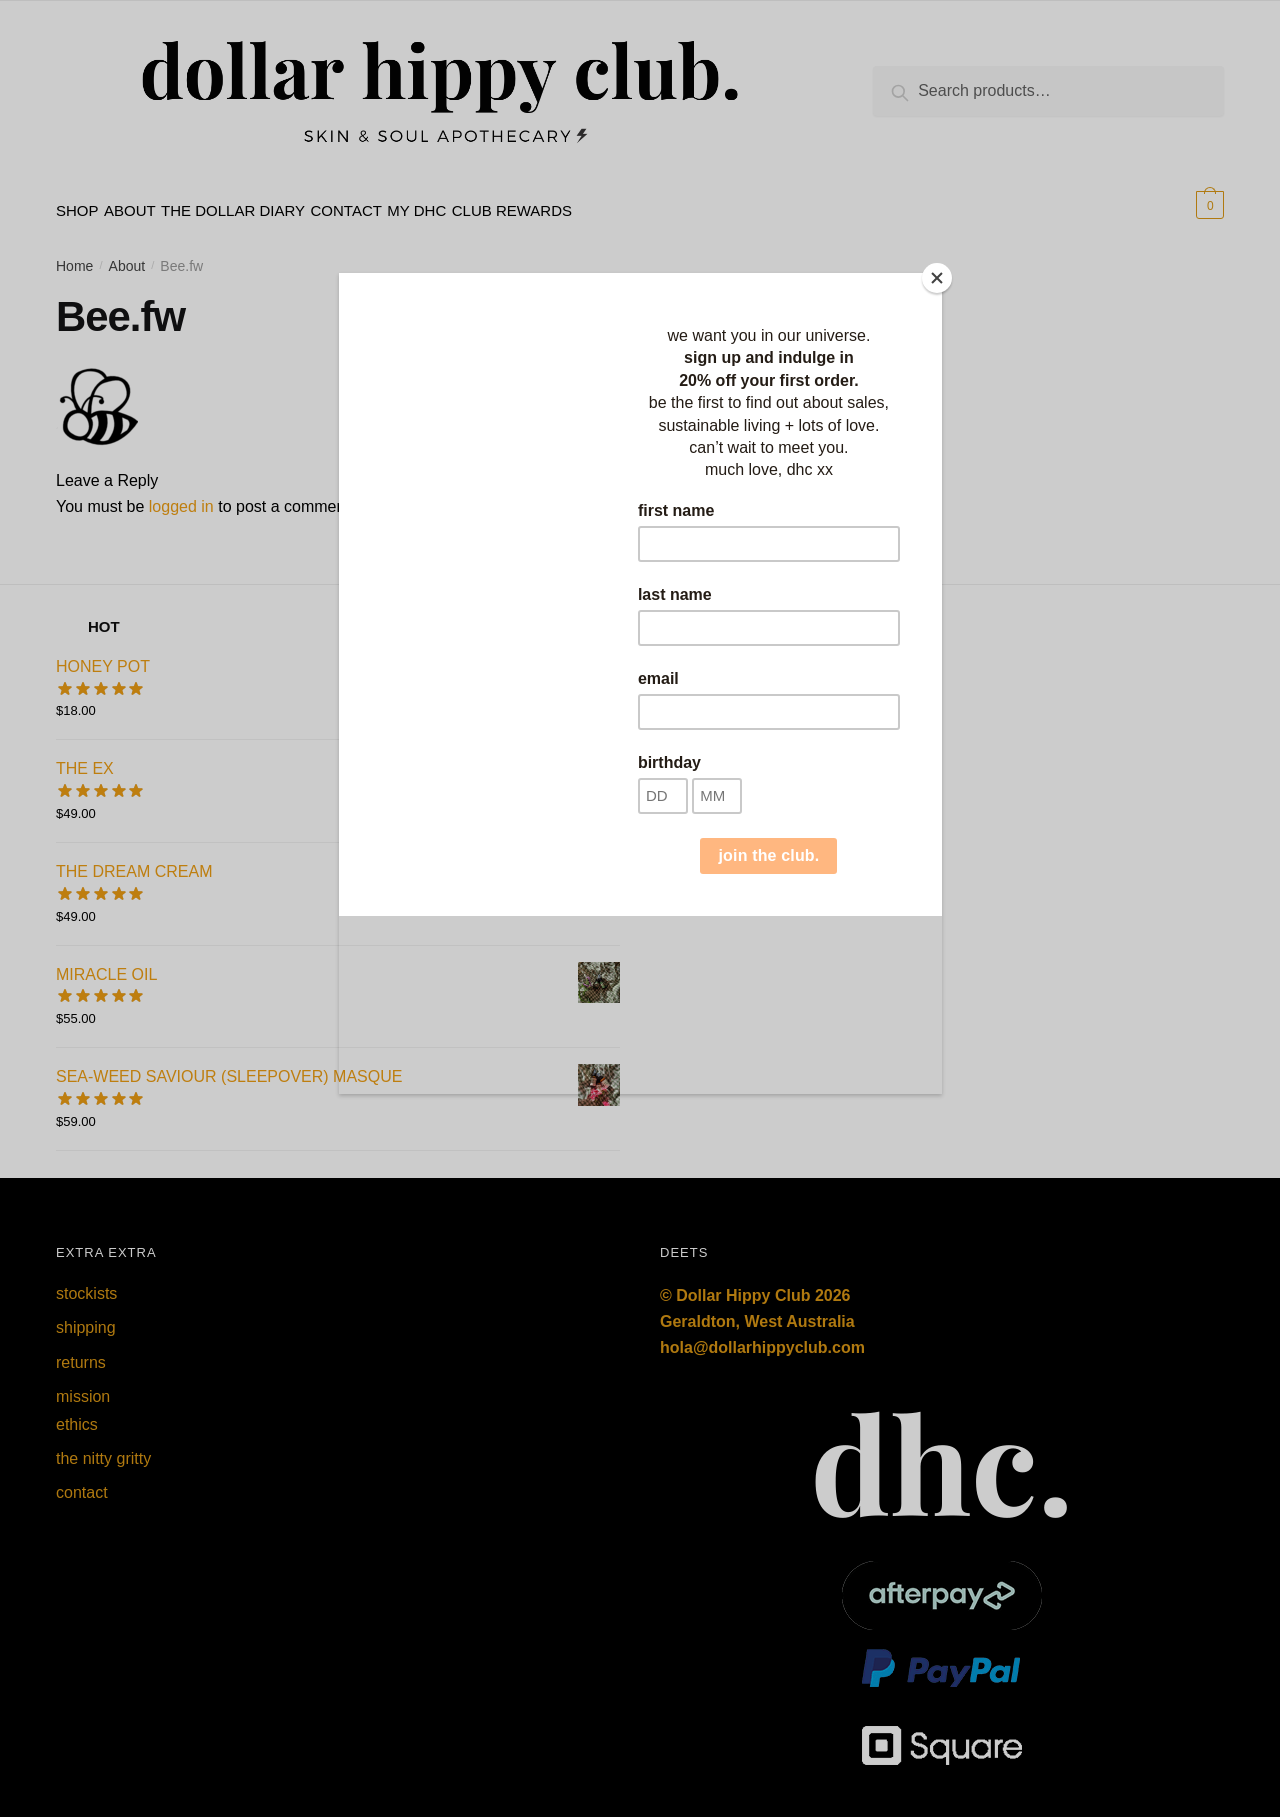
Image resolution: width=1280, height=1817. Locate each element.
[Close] (937, 278)
